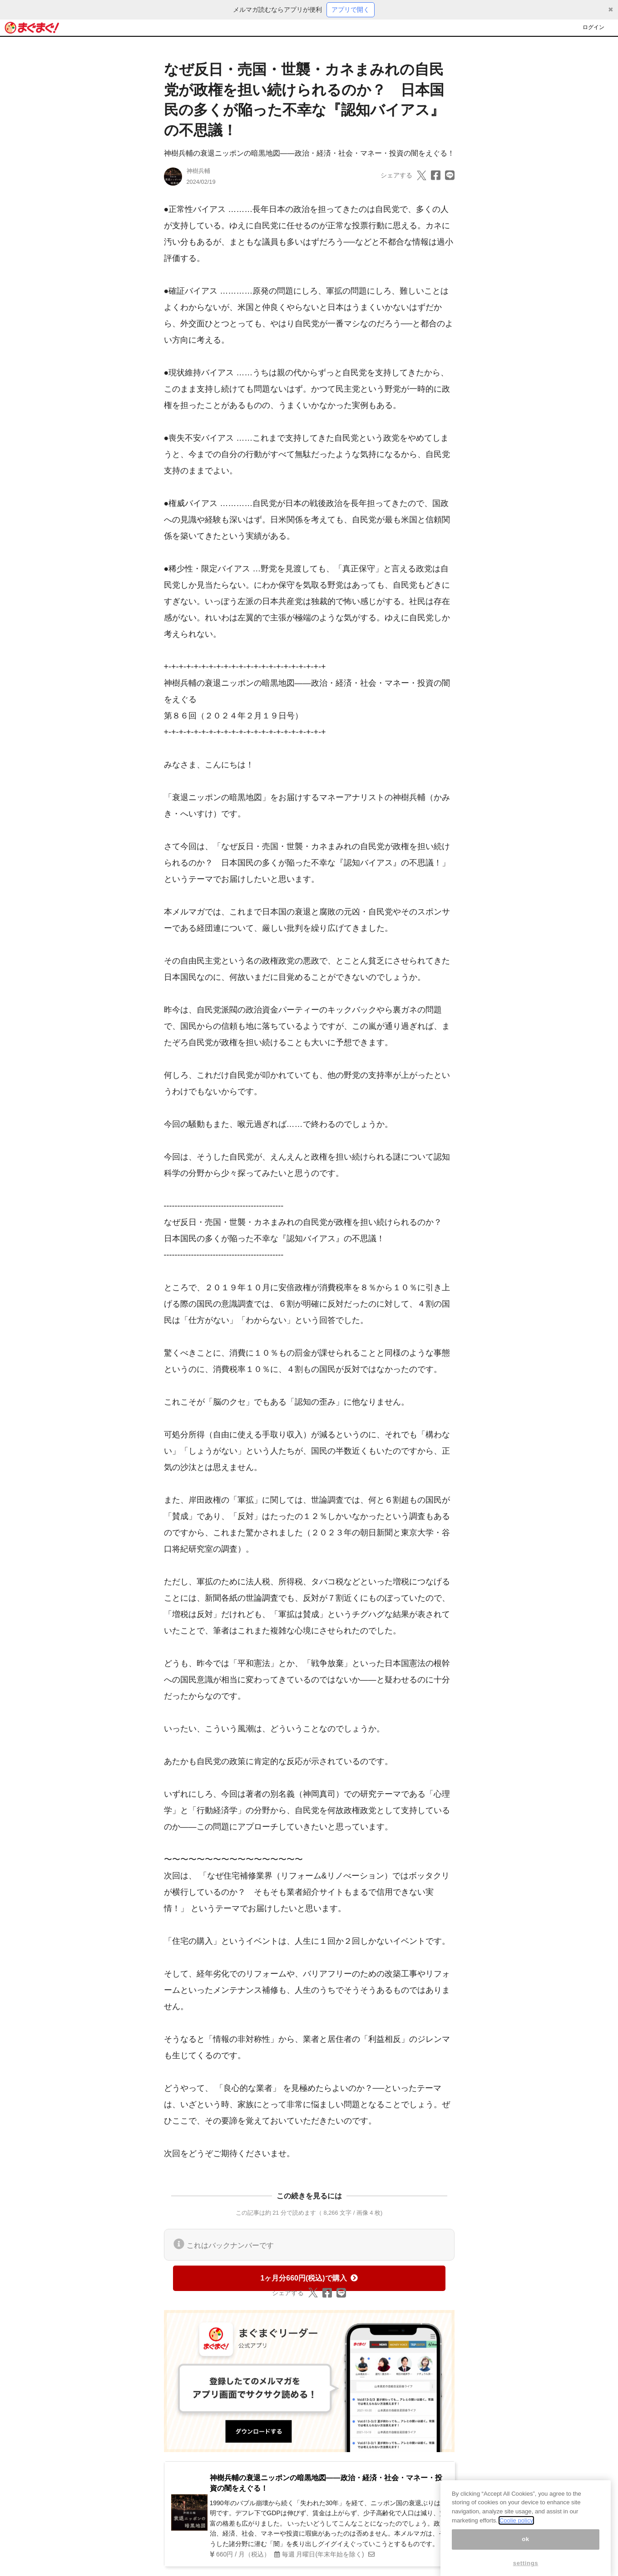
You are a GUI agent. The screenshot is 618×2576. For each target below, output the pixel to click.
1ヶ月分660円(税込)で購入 (308, 2278)
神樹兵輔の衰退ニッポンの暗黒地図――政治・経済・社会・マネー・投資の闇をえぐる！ (309, 153)
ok (525, 2547)
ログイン (593, 27)
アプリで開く (350, 9)
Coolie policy (516, 2528)
